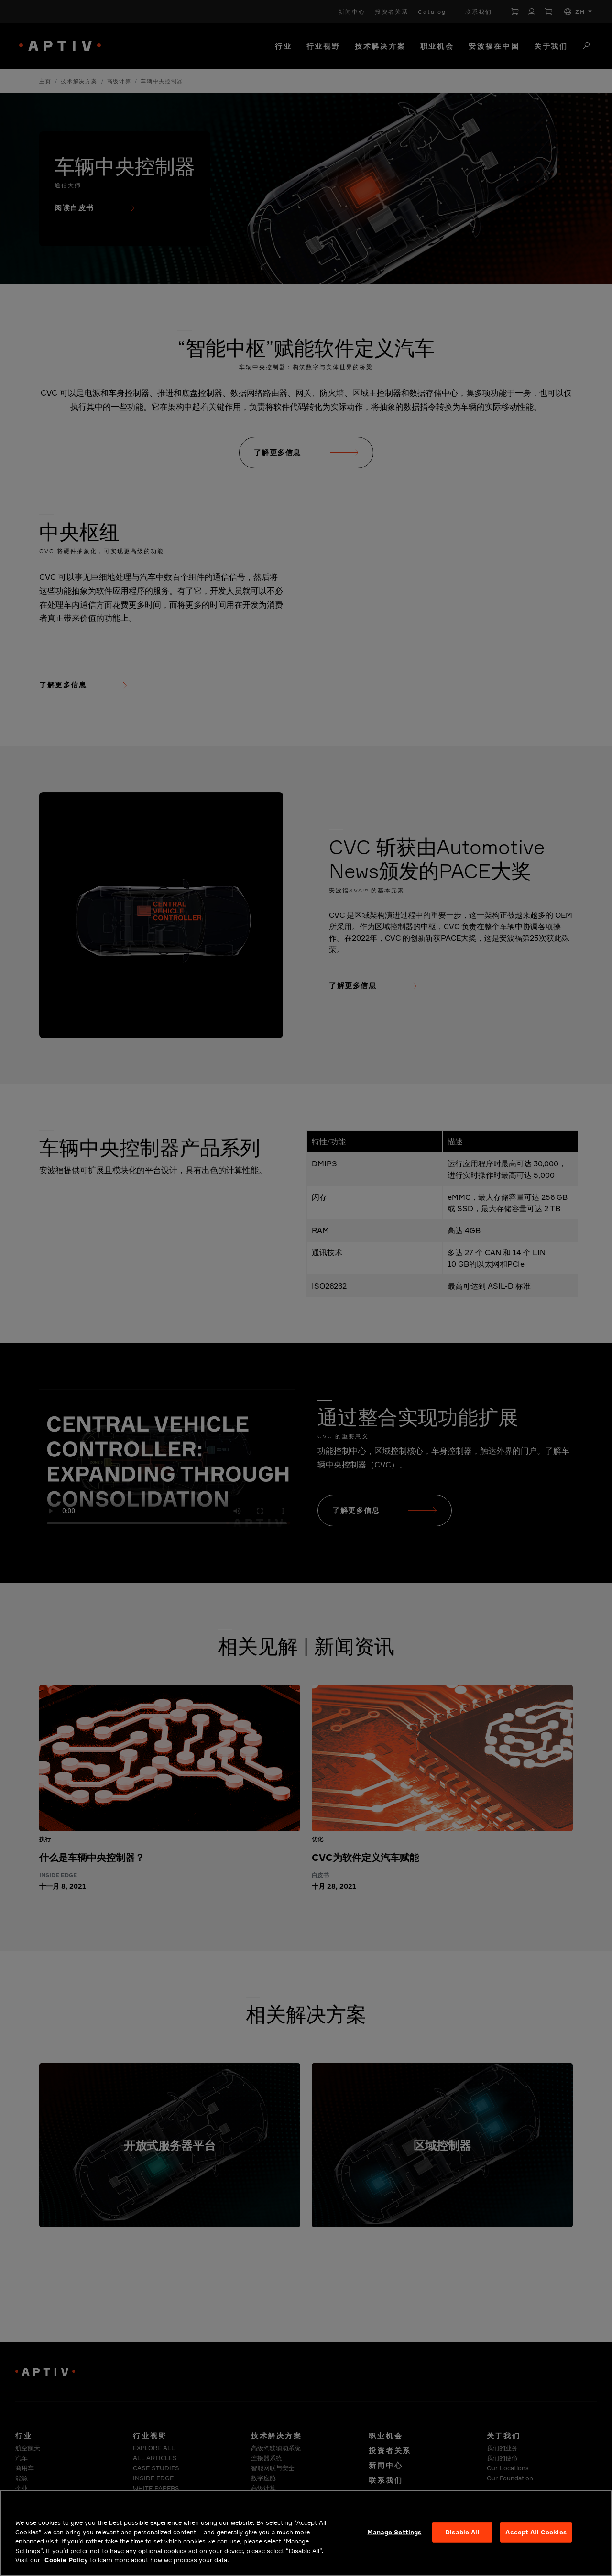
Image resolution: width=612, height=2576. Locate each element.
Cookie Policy (66, 2560)
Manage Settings (394, 2532)
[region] (306, 2533)
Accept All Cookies (535, 2532)
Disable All (462, 2532)
